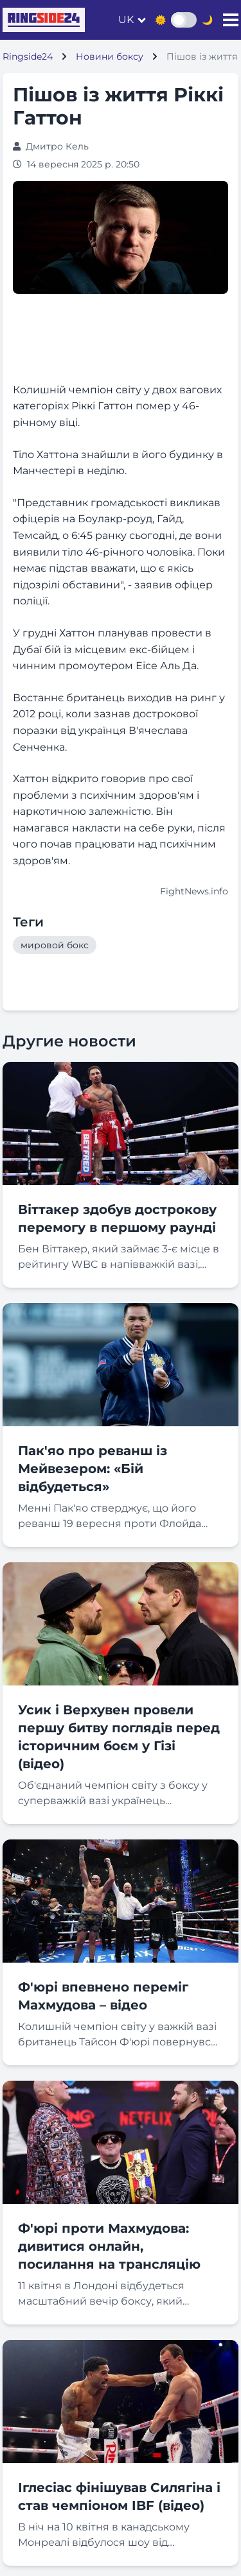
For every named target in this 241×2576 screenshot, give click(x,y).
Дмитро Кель (57, 146)
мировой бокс (55, 945)
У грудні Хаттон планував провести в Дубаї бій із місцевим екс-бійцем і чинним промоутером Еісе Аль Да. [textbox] (112, 649)
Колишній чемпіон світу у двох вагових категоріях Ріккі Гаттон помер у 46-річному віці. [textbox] (117, 406)
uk (126, 19)
